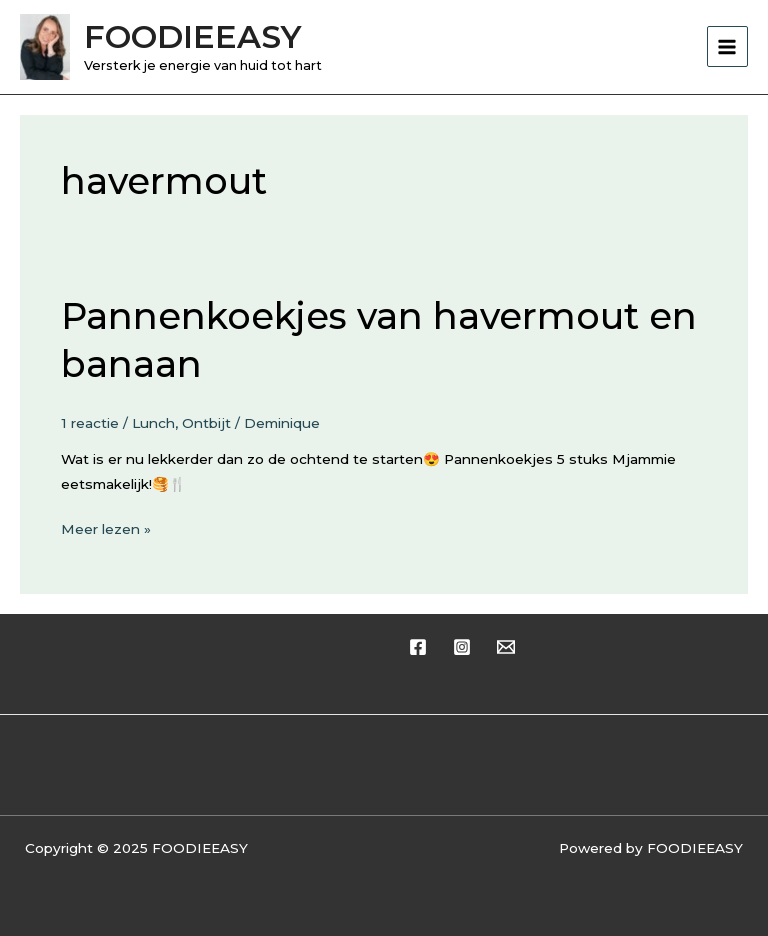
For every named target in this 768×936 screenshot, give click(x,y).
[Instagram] (462, 647)
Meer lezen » (106, 527)
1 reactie (90, 423)
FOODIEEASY (192, 36)
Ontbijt (206, 423)
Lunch (153, 423)
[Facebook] (418, 647)
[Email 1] (506, 647)
